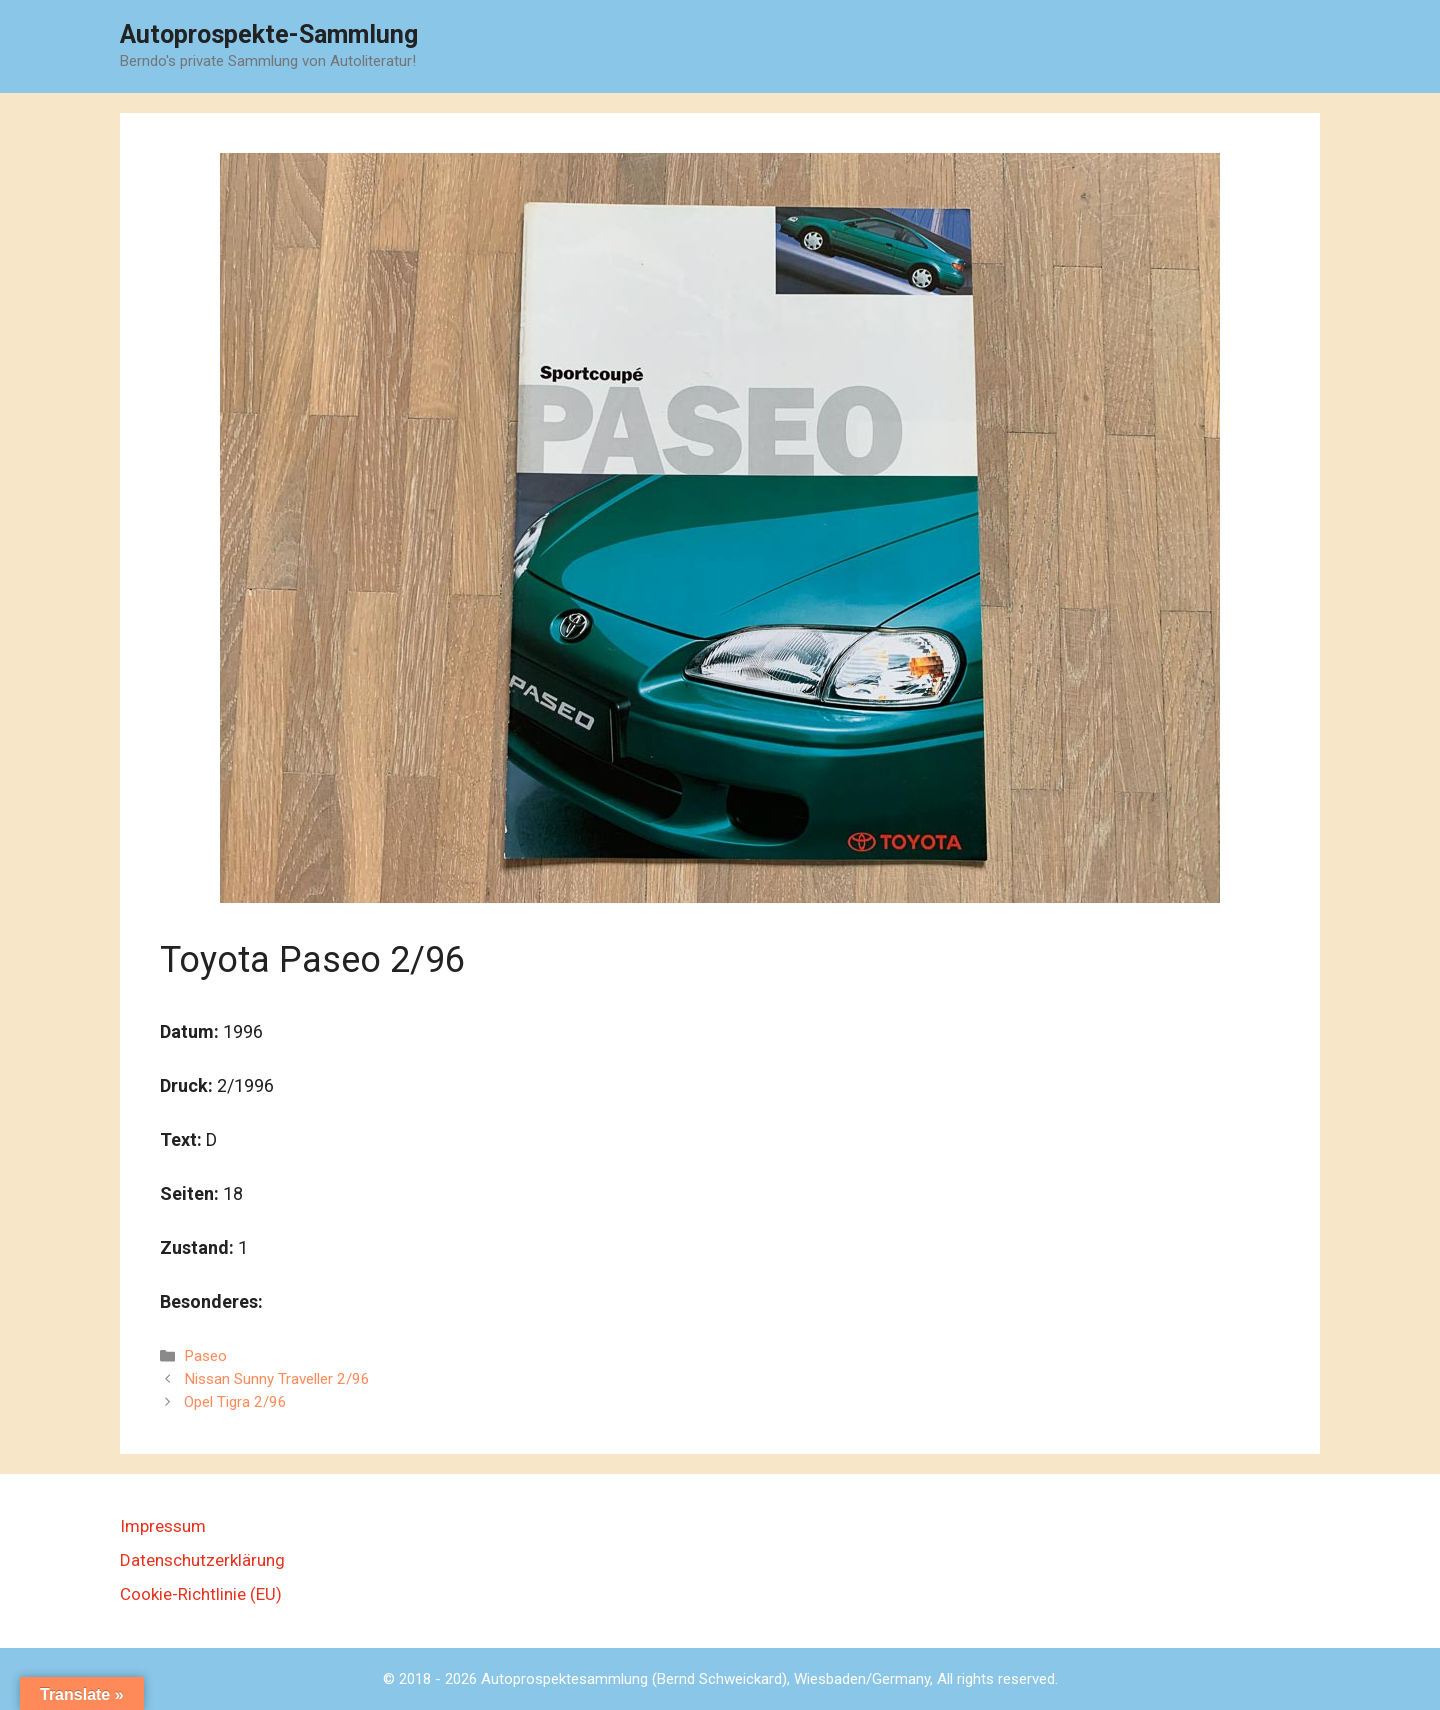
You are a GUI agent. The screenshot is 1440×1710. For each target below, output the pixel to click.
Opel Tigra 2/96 (235, 1402)
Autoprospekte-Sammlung (269, 34)
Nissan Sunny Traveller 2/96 (277, 1379)
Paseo (205, 1356)
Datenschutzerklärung (202, 1560)
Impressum (163, 1526)
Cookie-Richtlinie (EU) (201, 1594)
